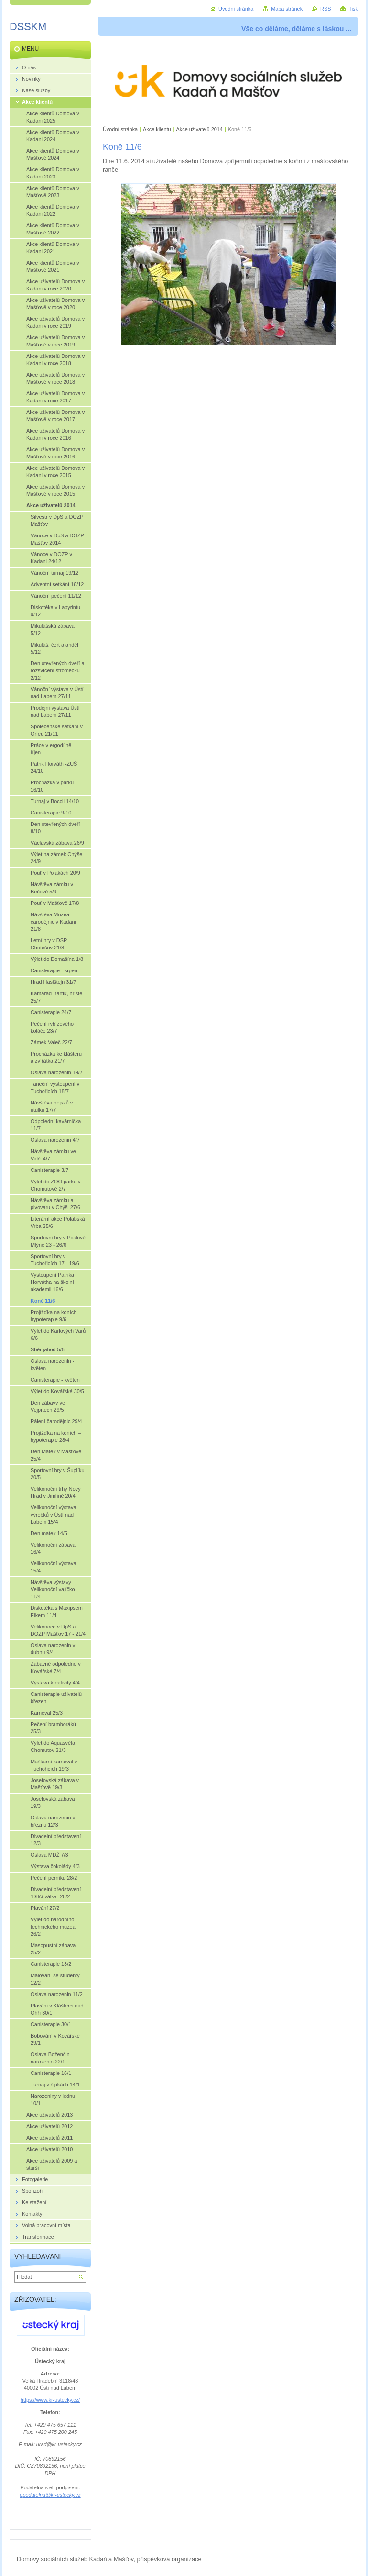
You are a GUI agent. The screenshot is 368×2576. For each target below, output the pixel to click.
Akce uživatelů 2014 (199, 129)
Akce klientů (157, 129)
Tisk (353, 8)
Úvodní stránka (120, 129)
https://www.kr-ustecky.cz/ (50, 2400)
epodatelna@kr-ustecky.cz (50, 2495)
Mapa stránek (287, 8)
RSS (325, 8)
